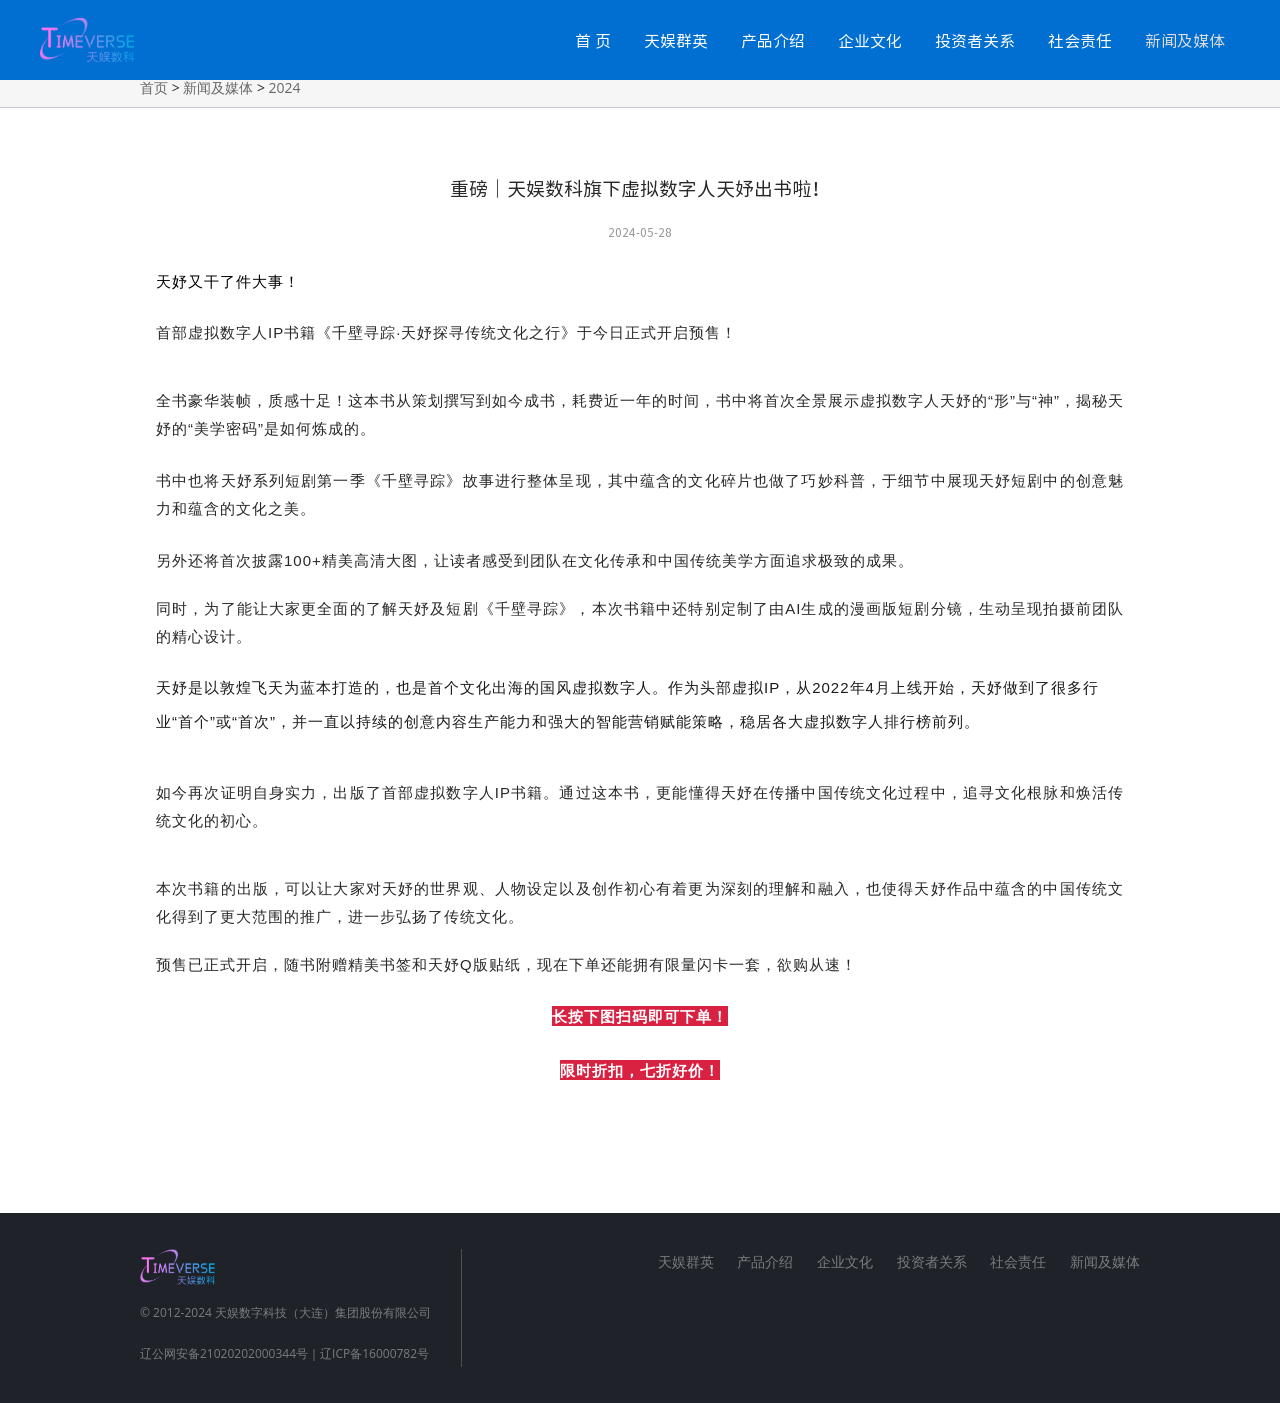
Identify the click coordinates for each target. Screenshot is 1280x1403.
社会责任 (1080, 40)
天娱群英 (676, 40)
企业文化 (870, 40)
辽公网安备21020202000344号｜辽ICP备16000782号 (284, 1353)
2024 (285, 87)
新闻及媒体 (1185, 40)
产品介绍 (773, 40)
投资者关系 (975, 40)
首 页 (593, 40)
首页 (154, 87)
